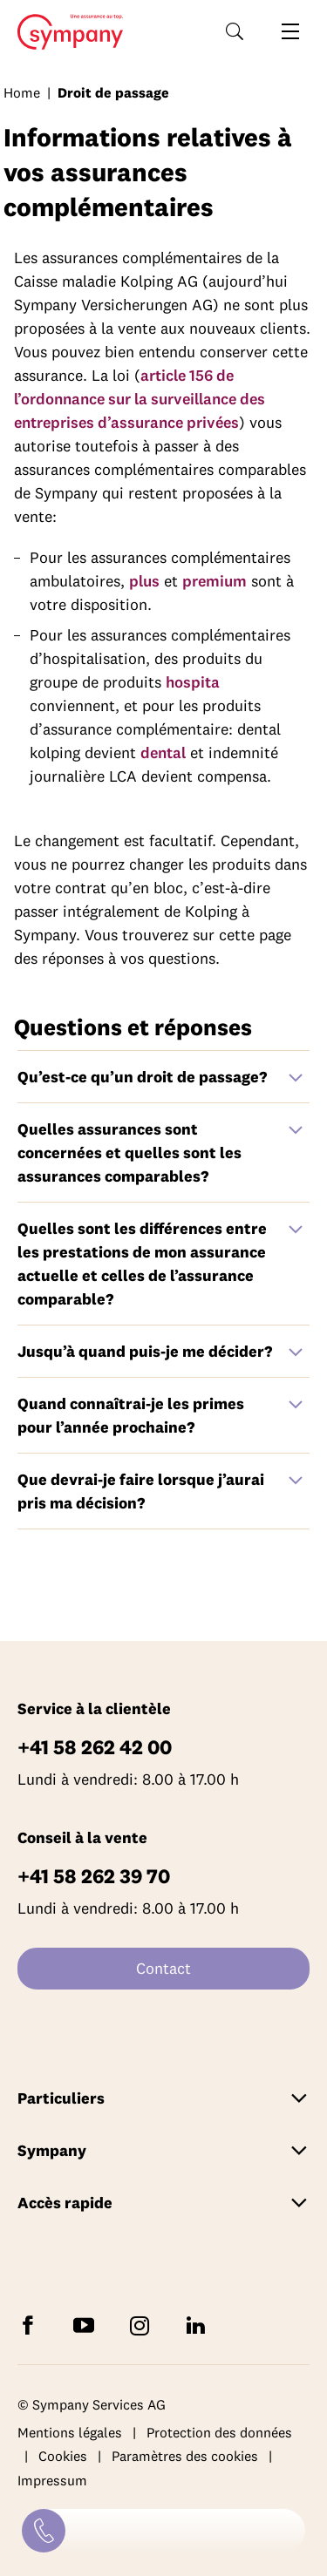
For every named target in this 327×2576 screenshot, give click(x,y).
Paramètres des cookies (185, 2455)
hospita (193, 682)
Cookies (62, 2455)
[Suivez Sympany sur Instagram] (143, 2324)
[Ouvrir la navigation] (290, 31)
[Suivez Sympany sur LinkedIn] (199, 2324)
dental (163, 752)
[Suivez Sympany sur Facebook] (31, 2324)
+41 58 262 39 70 (93, 1875)
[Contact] (43, 2530)
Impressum (52, 2480)
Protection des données (219, 2432)
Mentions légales (69, 2432)
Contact (163, 1968)
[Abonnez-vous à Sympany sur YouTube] (87, 2324)
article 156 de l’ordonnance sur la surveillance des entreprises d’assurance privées (139, 398)
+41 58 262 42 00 (94, 1746)
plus (144, 581)
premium (214, 581)
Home (65, 32)
